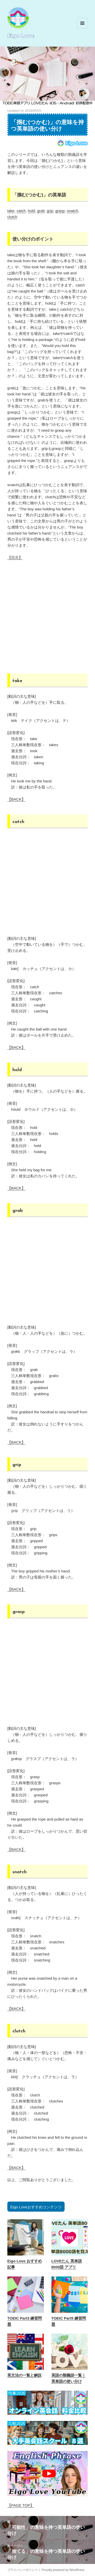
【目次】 (15, 557)
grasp (60, 211)
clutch (12, 217)
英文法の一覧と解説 (24, 2375)
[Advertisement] (47, 614)
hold (31, 211)
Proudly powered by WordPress (63, 2570)
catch (21, 211)
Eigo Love (20, 35)
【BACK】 (16, 799)
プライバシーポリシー (22, 2570)
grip (50, 211)
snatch (72, 211)
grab (41, 211)
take (10, 211)
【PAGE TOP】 (20, 2505)
